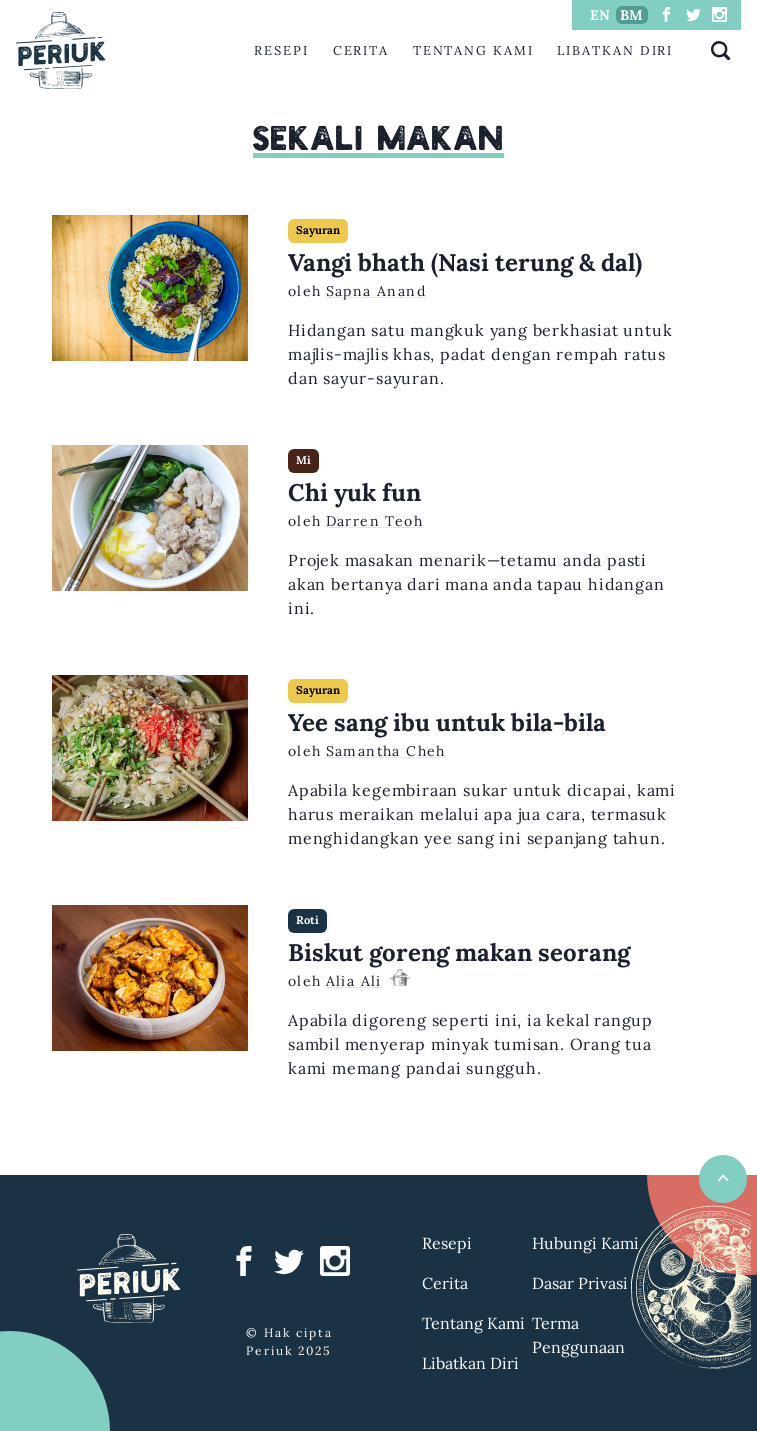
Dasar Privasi (580, 1283)
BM (631, 15)
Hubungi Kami (585, 1243)
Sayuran (318, 230)
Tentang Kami (473, 50)
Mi (303, 460)
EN (600, 15)
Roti (307, 920)
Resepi (281, 50)
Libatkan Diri (615, 50)
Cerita (361, 50)
